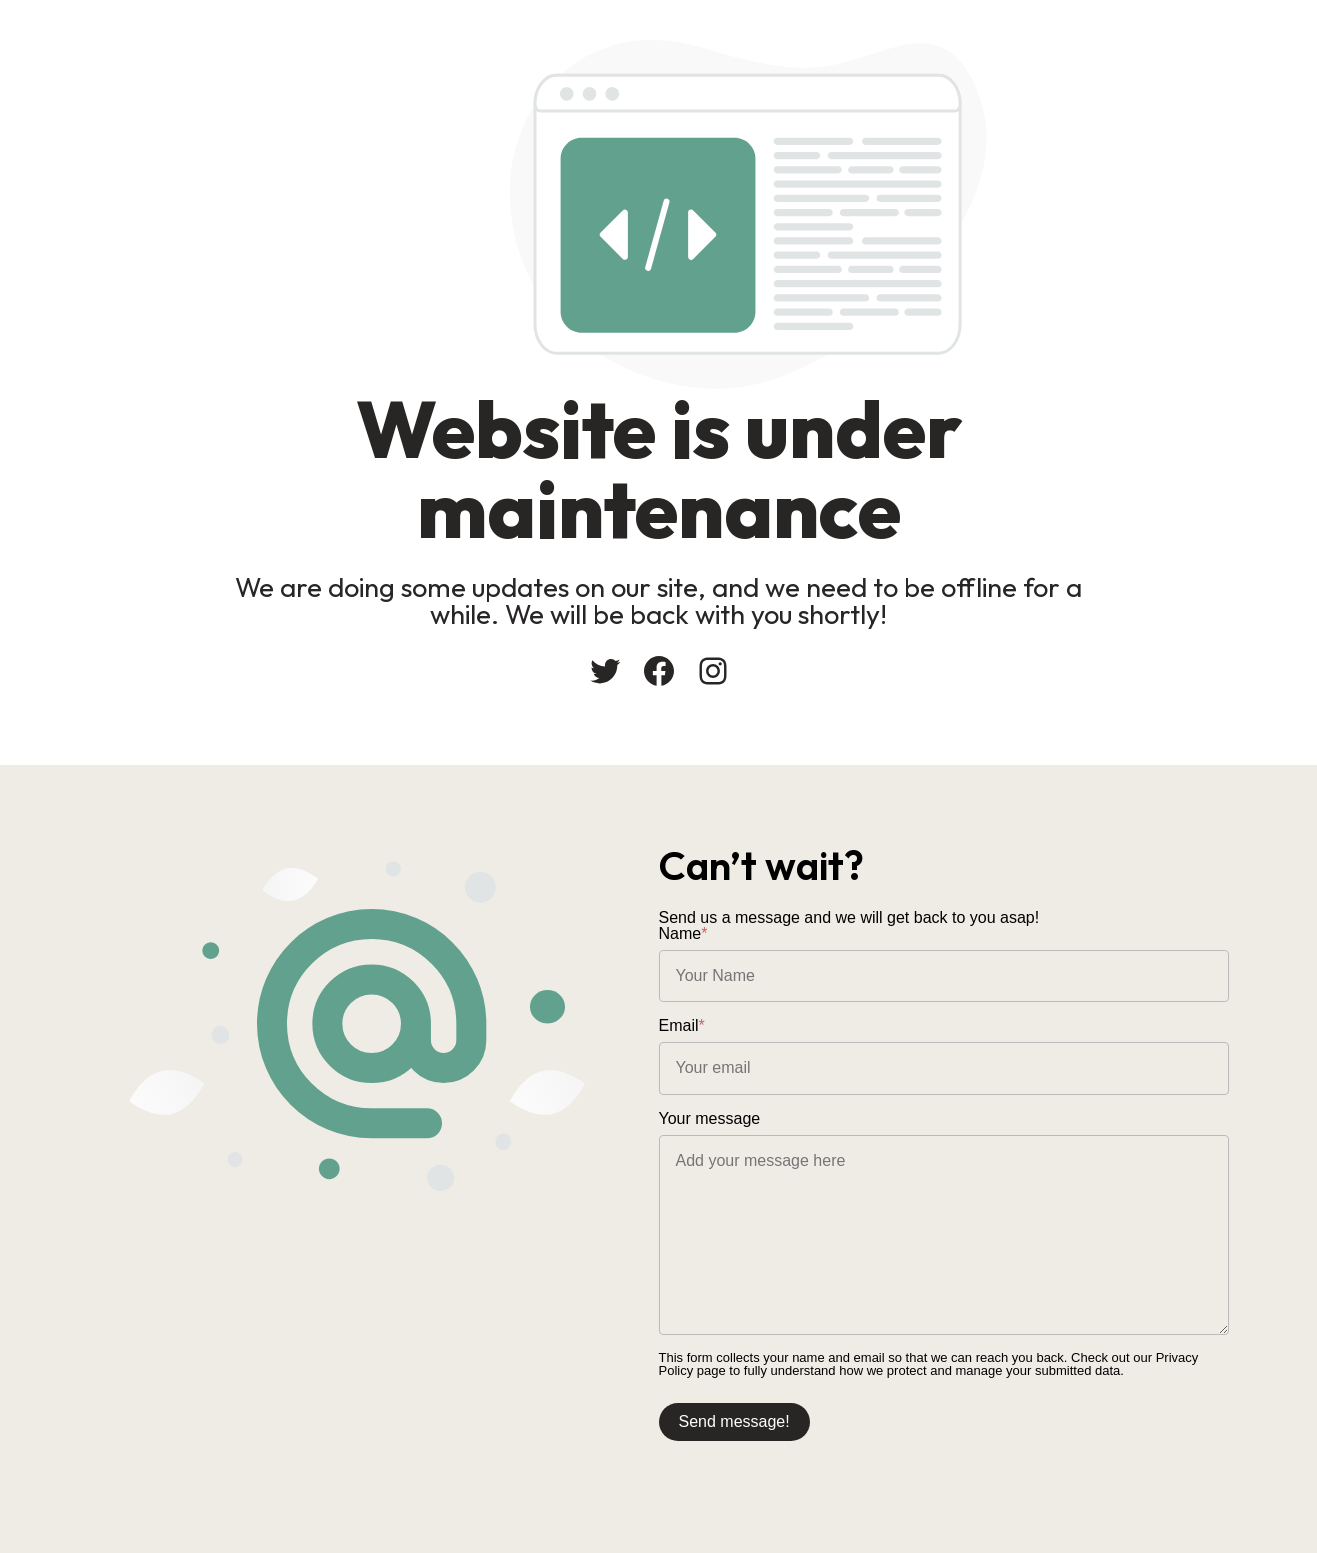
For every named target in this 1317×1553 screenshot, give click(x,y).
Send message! (734, 1421)
